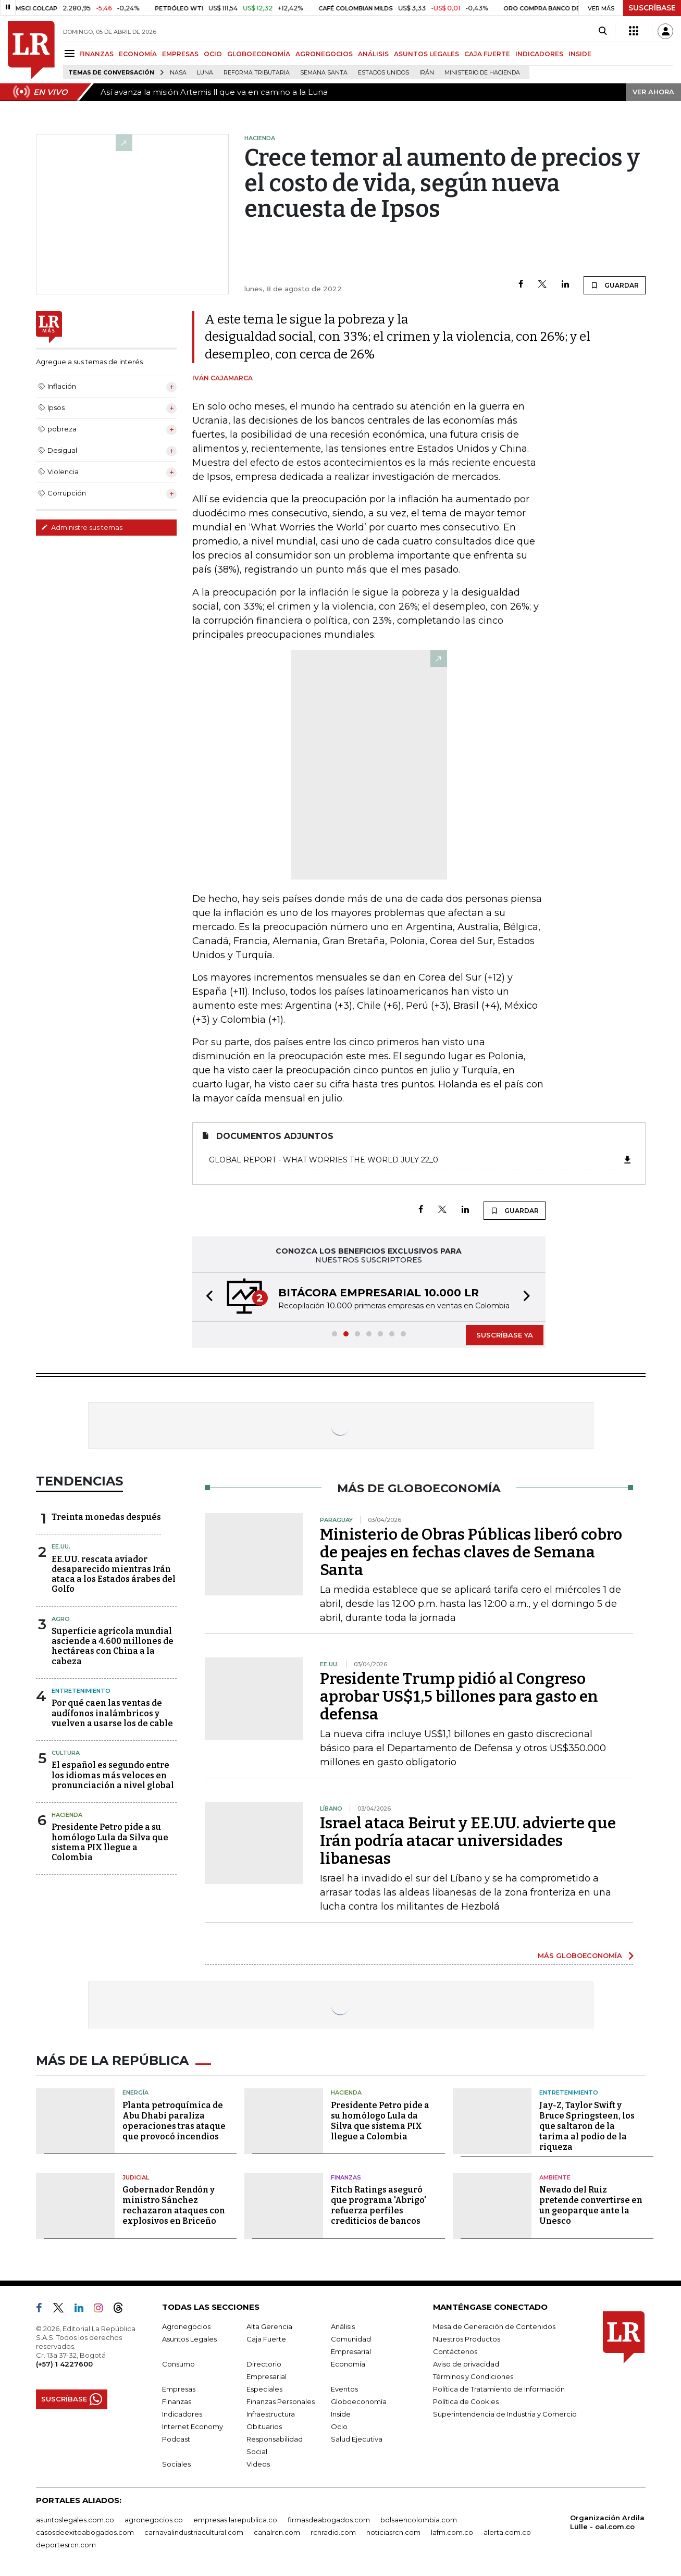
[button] (206, 1297)
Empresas (178, 2389)
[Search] (603, 31)
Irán (426, 72)
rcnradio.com (333, 2532)
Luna (205, 72)
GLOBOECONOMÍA (258, 54)
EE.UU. (61, 1546)
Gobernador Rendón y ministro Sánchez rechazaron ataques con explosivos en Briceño (173, 2205)
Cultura (66, 1752)
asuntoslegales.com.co (75, 2520)
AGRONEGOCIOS (324, 54)
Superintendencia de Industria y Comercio (505, 2414)
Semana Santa (324, 72)
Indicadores (182, 2414)
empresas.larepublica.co (235, 2520)
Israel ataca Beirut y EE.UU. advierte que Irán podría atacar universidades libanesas (468, 1841)
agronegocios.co (154, 2520)
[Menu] (71, 53)
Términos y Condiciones (473, 2376)
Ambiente (555, 2177)
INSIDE (579, 54)
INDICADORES (539, 54)
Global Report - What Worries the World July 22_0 (421, 1160)
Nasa (178, 72)
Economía (348, 2364)
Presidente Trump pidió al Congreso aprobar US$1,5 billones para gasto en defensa (459, 1696)
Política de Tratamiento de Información (499, 2389)
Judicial (135, 2177)
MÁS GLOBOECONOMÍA (580, 1955)
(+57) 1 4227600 (64, 2364)
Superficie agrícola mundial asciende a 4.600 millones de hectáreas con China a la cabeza (113, 1646)
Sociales (176, 2464)
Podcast (176, 2439)
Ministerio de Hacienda (482, 72)
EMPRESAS (180, 54)
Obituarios (264, 2426)
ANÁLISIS (373, 54)
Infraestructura (270, 2414)
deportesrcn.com (66, 2545)
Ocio (339, 2426)
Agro (61, 1619)
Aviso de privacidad (466, 2364)
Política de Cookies (466, 2401)
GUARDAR (614, 285)
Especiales (264, 2389)
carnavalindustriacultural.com (193, 2532)
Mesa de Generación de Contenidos (494, 2326)
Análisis (343, 2326)
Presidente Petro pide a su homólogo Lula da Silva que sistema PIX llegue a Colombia (110, 1842)
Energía (135, 2092)
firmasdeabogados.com (329, 2520)
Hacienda (67, 1814)
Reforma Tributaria (257, 72)
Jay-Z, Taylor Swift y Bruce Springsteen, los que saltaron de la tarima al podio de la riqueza (587, 2126)
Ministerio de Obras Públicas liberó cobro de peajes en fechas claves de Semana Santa (471, 1552)
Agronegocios (186, 2326)
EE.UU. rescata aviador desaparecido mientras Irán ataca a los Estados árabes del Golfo (114, 1574)
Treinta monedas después (106, 1517)
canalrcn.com (277, 2532)
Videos (258, 2464)
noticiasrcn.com (393, 2532)
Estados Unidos (383, 72)
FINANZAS (96, 54)
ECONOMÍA (138, 54)
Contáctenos (455, 2351)
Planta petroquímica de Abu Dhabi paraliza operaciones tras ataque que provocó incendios (174, 2120)
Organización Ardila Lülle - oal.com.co (607, 2522)
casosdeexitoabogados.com (85, 2532)
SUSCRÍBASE (652, 8)
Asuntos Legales (189, 2339)
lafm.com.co (452, 2532)
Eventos (344, 2389)
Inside (341, 2414)
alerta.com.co (507, 2532)
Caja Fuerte (266, 2339)
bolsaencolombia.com (418, 2520)
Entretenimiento (81, 1690)
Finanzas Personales (280, 2401)
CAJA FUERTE (487, 54)
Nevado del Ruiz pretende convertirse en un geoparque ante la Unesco (590, 2205)
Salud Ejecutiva (356, 2439)
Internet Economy (192, 2426)
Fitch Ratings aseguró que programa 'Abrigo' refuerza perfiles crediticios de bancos (378, 2205)
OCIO (213, 54)
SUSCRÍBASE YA (504, 1335)
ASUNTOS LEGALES (426, 54)
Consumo (178, 2364)
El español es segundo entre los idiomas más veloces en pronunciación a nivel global (113, 1775)
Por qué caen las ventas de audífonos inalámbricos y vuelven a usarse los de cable (112, 1713)
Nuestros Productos (466, 2339)
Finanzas (346, 2177)
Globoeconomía (359, 2401)
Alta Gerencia (269, 2326)
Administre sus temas (81, 527)
